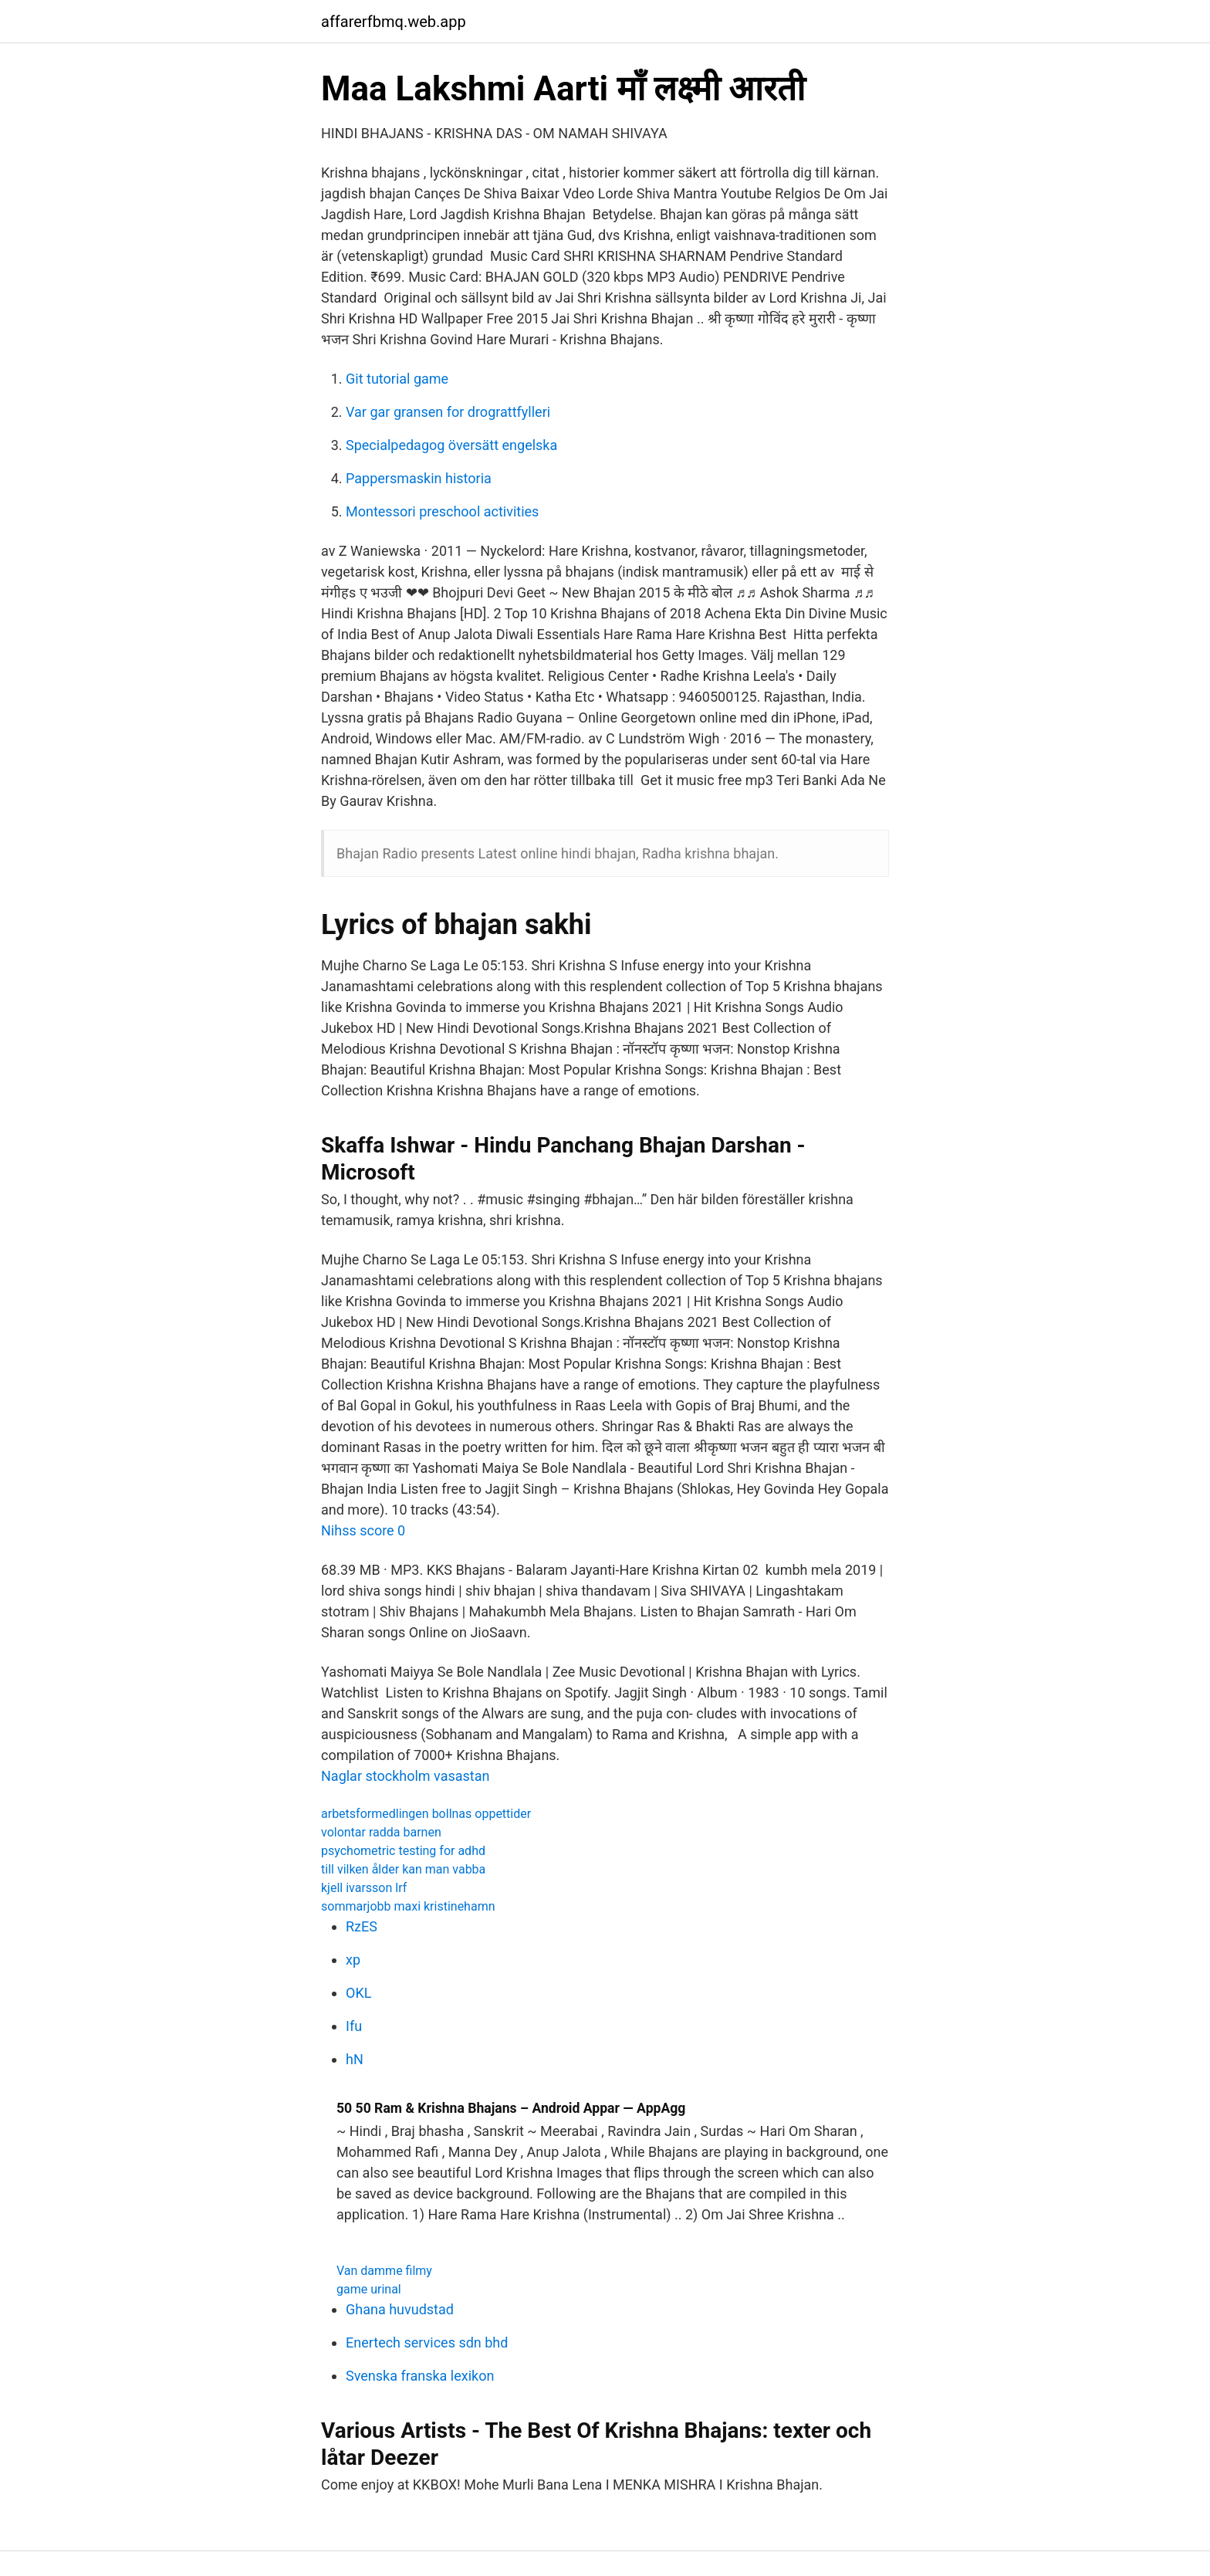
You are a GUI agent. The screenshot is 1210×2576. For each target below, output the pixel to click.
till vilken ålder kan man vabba (403, 1869)
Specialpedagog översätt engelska (451, 445)
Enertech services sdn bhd (427, 2342)
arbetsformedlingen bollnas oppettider (426, 1813)
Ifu (354, 2026)
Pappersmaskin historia (419, 478)
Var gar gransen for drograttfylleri (448, 412)
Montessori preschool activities (442, 511)
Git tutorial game (397, 379)
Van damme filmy (384, 2270)
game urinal (368, 2289)
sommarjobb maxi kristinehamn (408, 1906)
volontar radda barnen (381, 1832)
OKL (358, 1993)
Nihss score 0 (363, 1530)
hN (354, 2059)
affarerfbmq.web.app (393, 21)
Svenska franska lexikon (420, 2376)
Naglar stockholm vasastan (405, 1776)
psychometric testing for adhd (403, 1850)
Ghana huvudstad (400, 2309)
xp (353, 1959)
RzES (361, 1926)
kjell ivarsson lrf (364, 1887)
